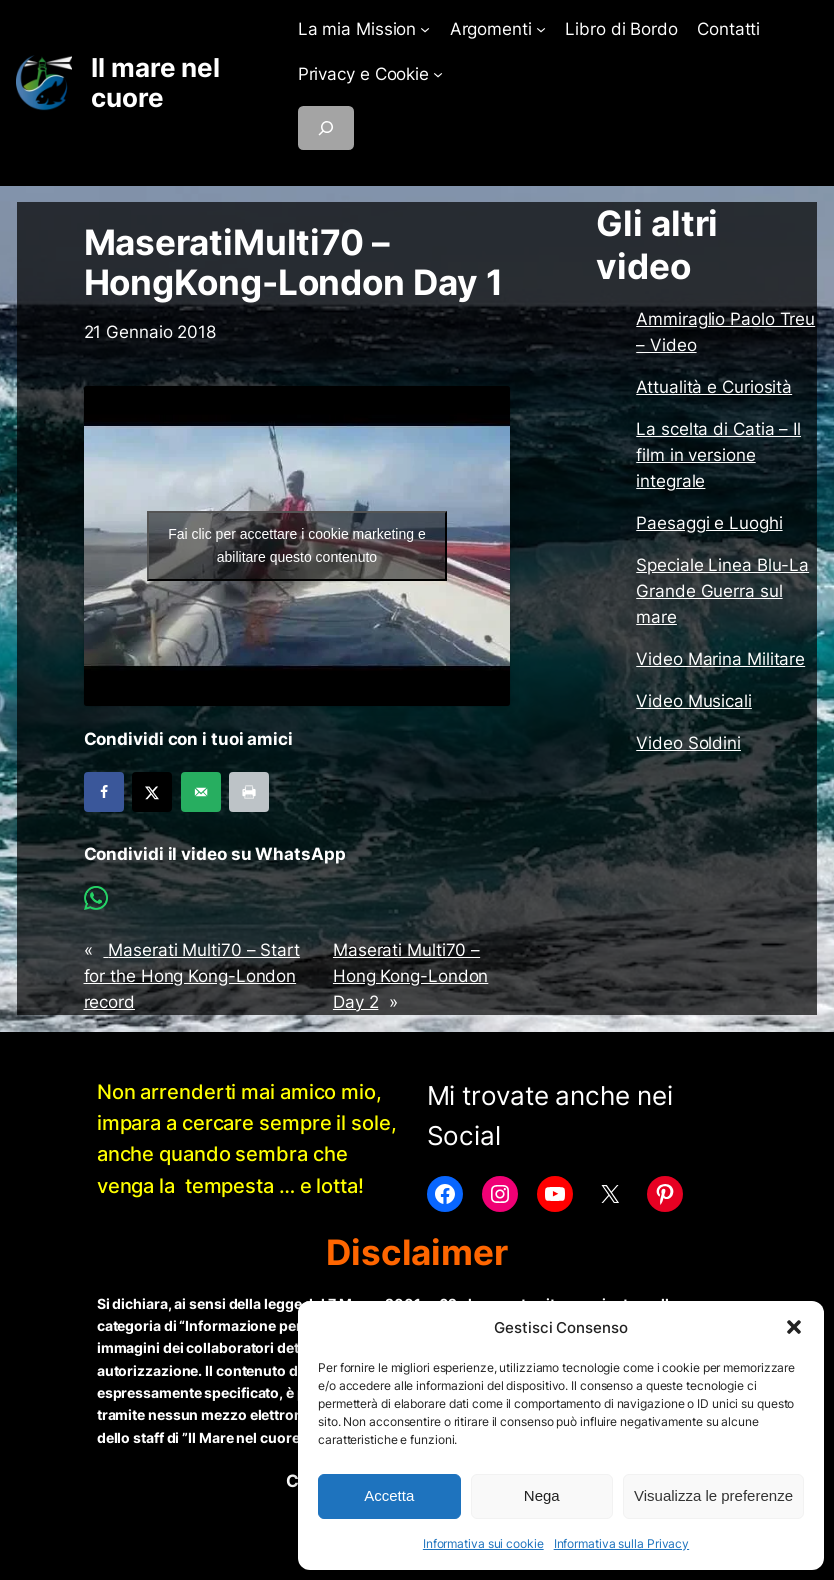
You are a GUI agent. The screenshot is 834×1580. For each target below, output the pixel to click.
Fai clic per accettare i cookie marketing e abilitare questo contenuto (297, 545)
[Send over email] (201, 792)
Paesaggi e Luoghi (709, 523)
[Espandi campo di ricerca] (326, 128)
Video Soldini (688, 743)
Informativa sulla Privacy (622, 1543)
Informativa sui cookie (483, 1543)
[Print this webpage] (249, 792)
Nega (542, 1495)
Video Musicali (694, 701)
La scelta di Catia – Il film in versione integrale (718, 455)
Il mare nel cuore (155, 82)
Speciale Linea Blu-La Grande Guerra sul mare (722, 591)
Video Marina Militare (720, 659)
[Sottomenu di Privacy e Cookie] (438, 74)
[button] (794, 1327)
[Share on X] (152, 792)
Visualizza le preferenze (713, 1495)
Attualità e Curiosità (714, 387)
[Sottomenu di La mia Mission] (425, 29)
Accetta (389, 1495)
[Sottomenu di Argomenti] (541, 29)
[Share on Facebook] (104, 792)
